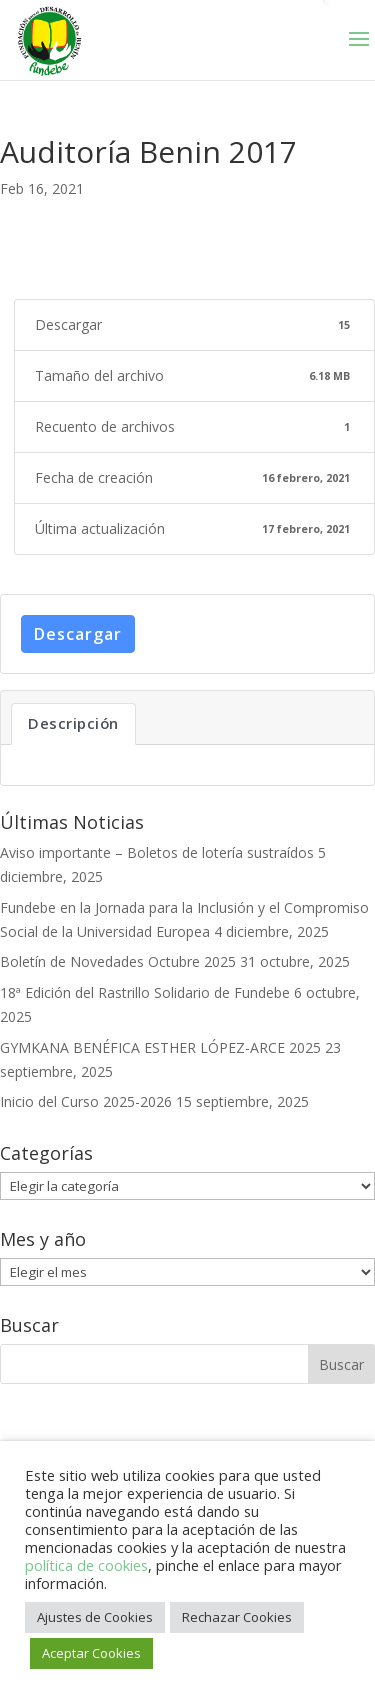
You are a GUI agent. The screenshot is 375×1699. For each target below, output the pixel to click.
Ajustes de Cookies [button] (95, 1617)
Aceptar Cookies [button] (91, 1653)
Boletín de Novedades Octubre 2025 (118, 961)
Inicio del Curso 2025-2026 (86, 1101)
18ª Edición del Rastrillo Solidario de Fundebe (145, 992)
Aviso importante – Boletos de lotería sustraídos (157, 852)
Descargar (78, 634)
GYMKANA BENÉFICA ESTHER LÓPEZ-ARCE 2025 (160, 1047)
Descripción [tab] (73, 723)
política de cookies (86, 1565)
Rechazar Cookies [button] (237, 1617)
